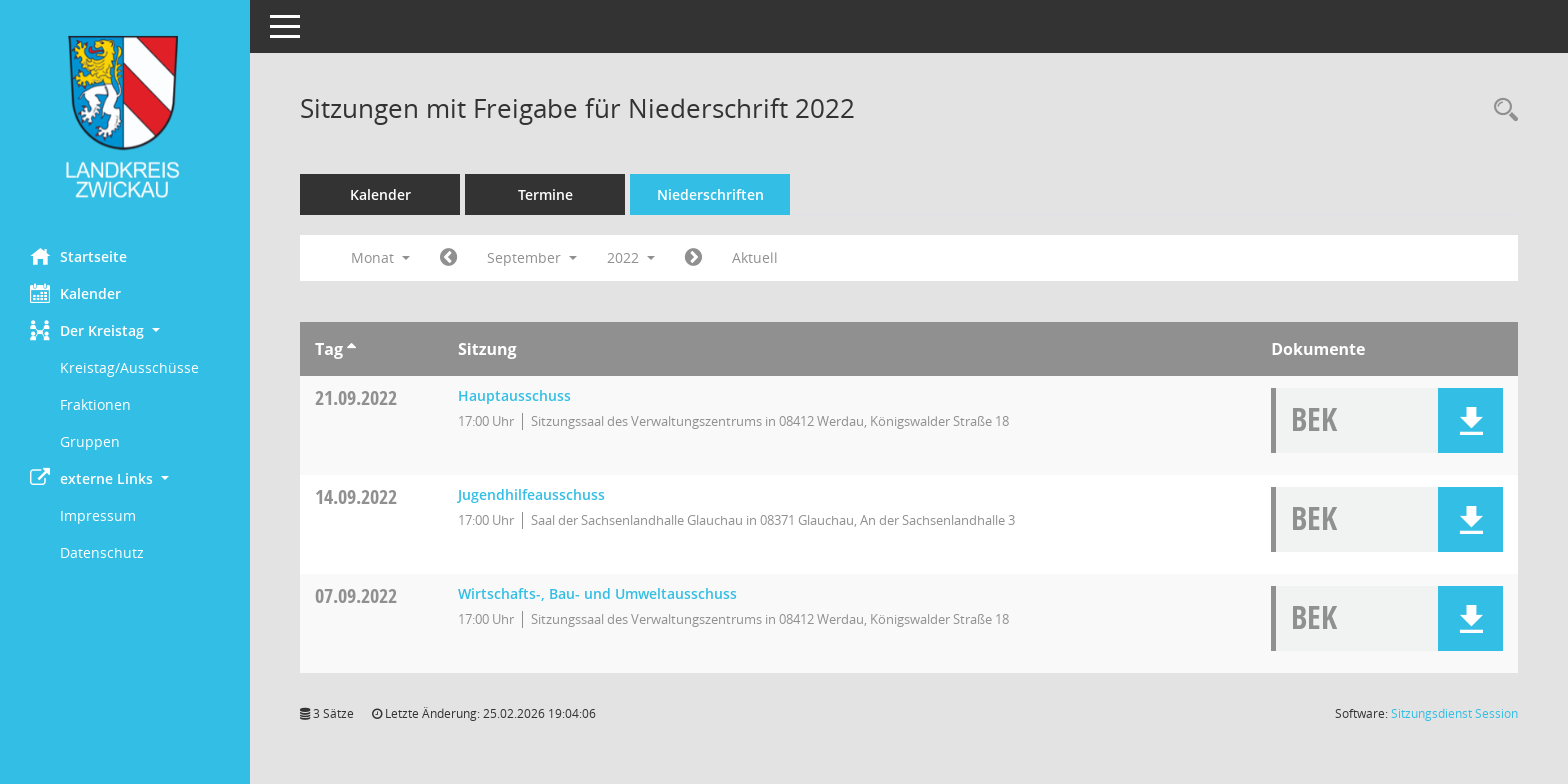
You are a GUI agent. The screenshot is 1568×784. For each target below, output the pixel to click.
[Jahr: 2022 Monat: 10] (693, 258)
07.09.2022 (356, 595)
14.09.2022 (356, 496)
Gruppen (90, 441)
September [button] (532, 257)
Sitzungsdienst (1454, 713)
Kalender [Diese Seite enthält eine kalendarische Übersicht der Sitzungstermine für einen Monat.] (75, 293)
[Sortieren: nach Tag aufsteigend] (351, 349)
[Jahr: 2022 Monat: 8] (448, 258)
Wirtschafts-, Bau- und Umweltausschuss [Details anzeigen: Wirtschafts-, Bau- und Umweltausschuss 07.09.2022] (597, 593)
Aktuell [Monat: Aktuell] (755, 257)
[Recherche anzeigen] (1501, 110)
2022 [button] (631, 257)
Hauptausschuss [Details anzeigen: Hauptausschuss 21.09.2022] (514, 395)
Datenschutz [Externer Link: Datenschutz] (102, 552)
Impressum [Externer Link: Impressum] (98, 515)
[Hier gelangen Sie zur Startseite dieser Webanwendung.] (125, 116)
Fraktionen (95, 404)
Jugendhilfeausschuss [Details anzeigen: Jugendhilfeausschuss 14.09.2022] (531, 494)
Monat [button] (380, 257)
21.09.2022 (356, 397)
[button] (125, 330)
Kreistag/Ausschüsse (129, 367)
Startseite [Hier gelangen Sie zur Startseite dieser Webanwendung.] (78, 256)
